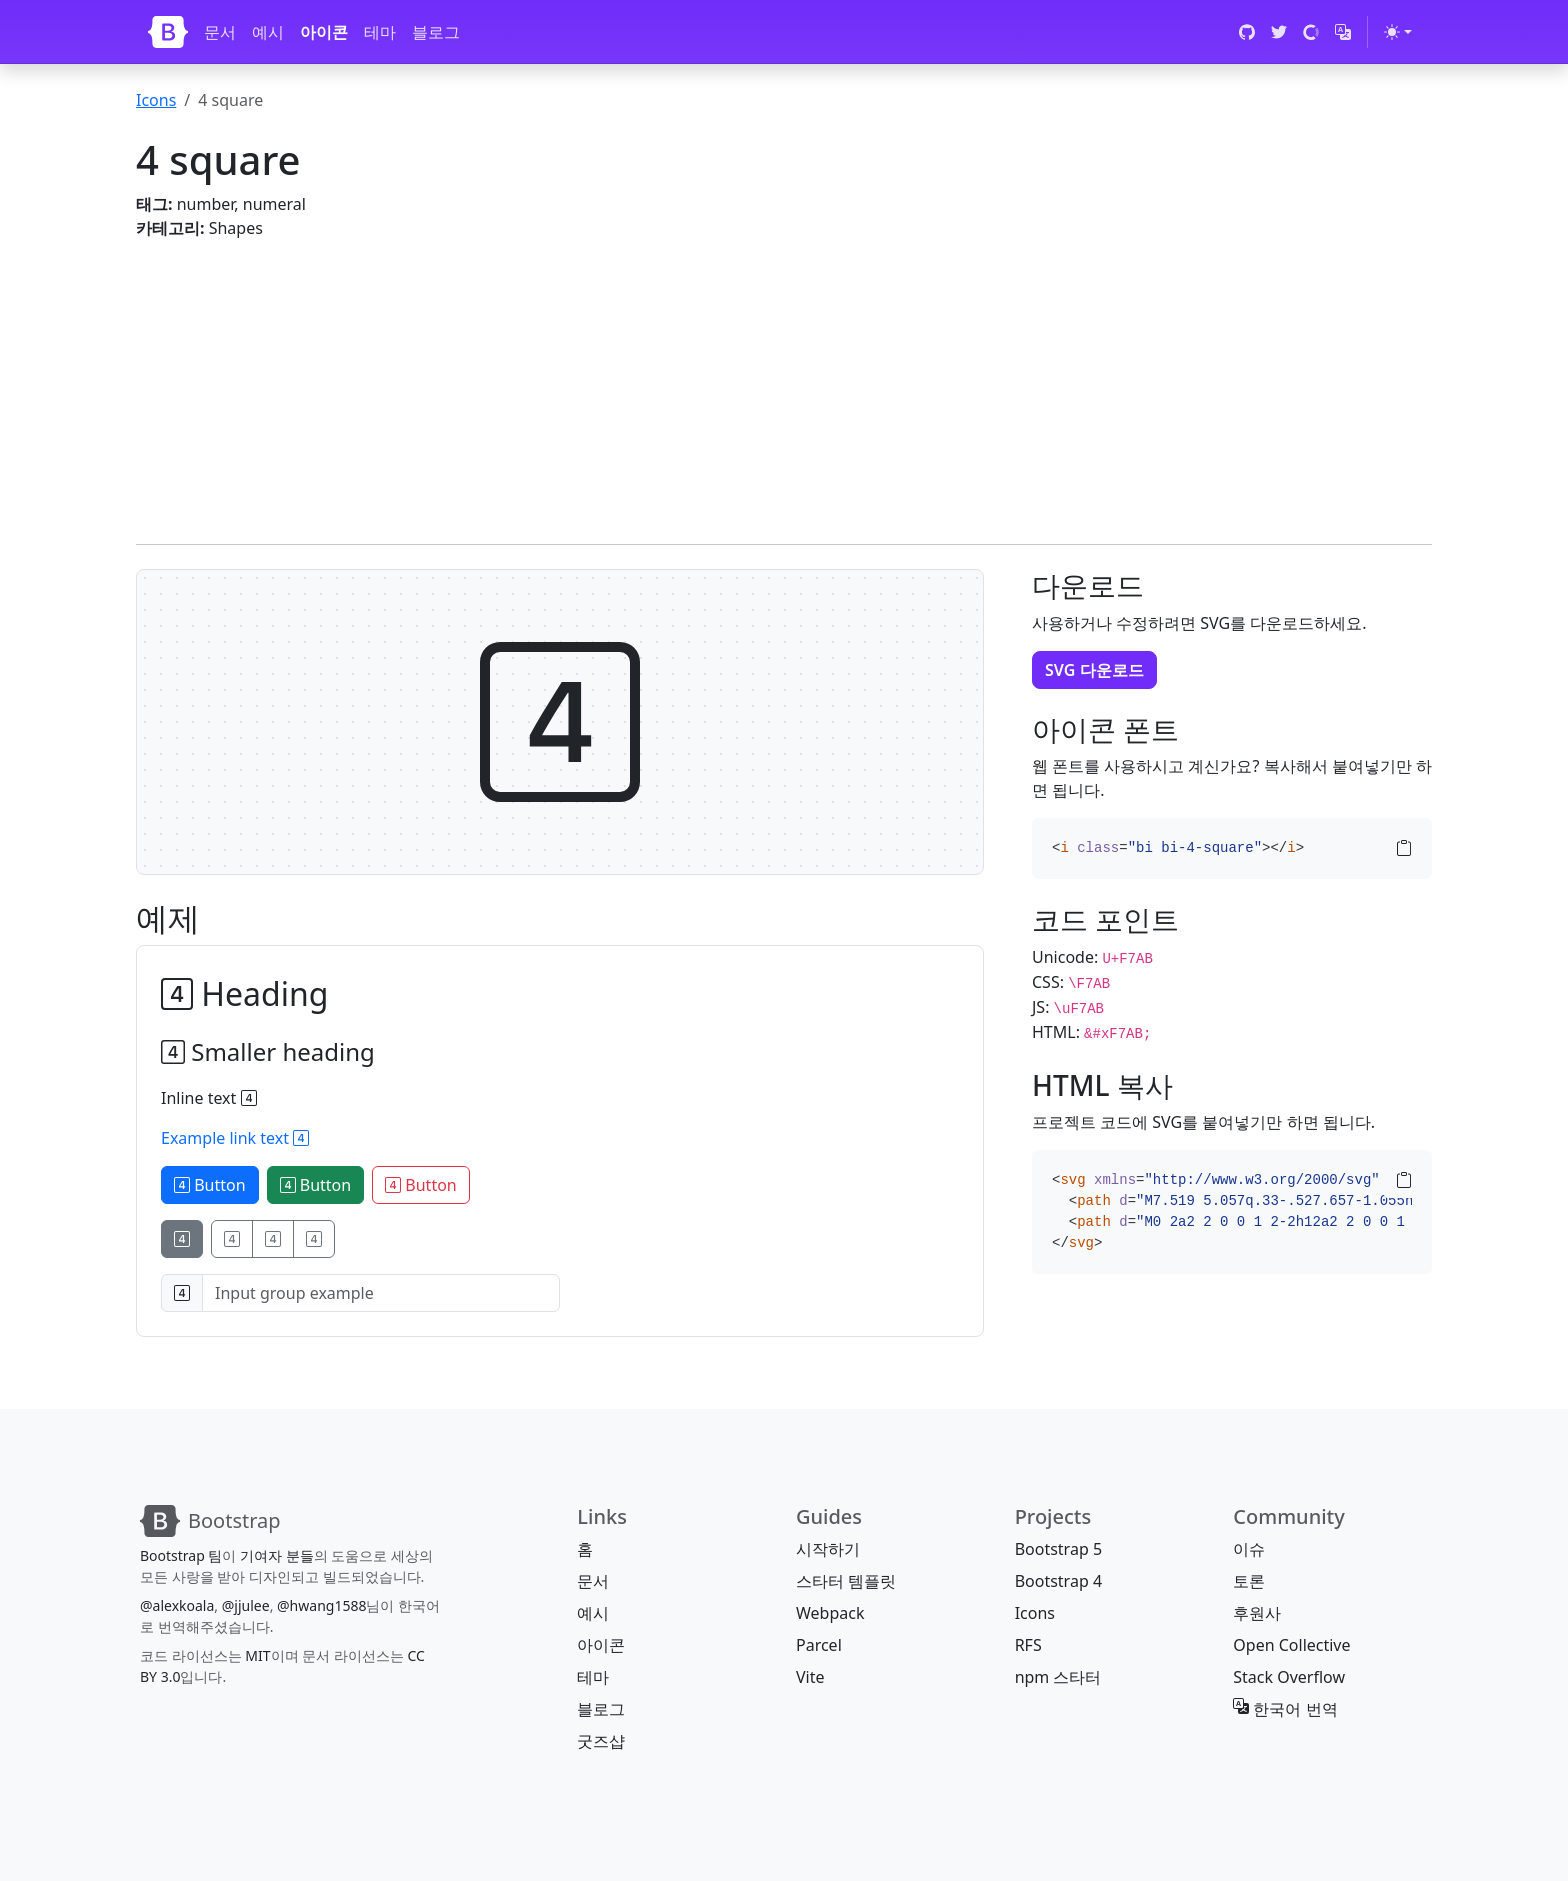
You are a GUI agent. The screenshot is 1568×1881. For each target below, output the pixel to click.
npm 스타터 (1058, 1677)
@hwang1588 (321, 1605)
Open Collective (1291, 1645)
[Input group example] (381, 1293)
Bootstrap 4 (1058, 1581)
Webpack (830, 1613)
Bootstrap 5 (1058, 1549)
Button (210, 1185)
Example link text (235, 1138)
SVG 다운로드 (1094, 670)
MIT (257, 1655)
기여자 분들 (277, 1555)
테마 (380, 32)
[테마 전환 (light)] (1398, 32)
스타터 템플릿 (846, 1581)
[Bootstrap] (168, 32)
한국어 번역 (1285, 1709)
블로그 (436, 32)
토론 (1249, 1581)
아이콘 (324, 32)
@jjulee (246, 1605)
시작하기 (828, 1549)
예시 (268, 32)
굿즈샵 (601, 1741)
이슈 (1249, 1549)
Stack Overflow (1289, 1677)
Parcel (819, 1645)
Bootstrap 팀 (181, 1555)
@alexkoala (177, 1605)
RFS (1028, 1645)
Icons (156, 100)
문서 (220, 32)
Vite (810, 1677)
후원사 (1257, 1613)
